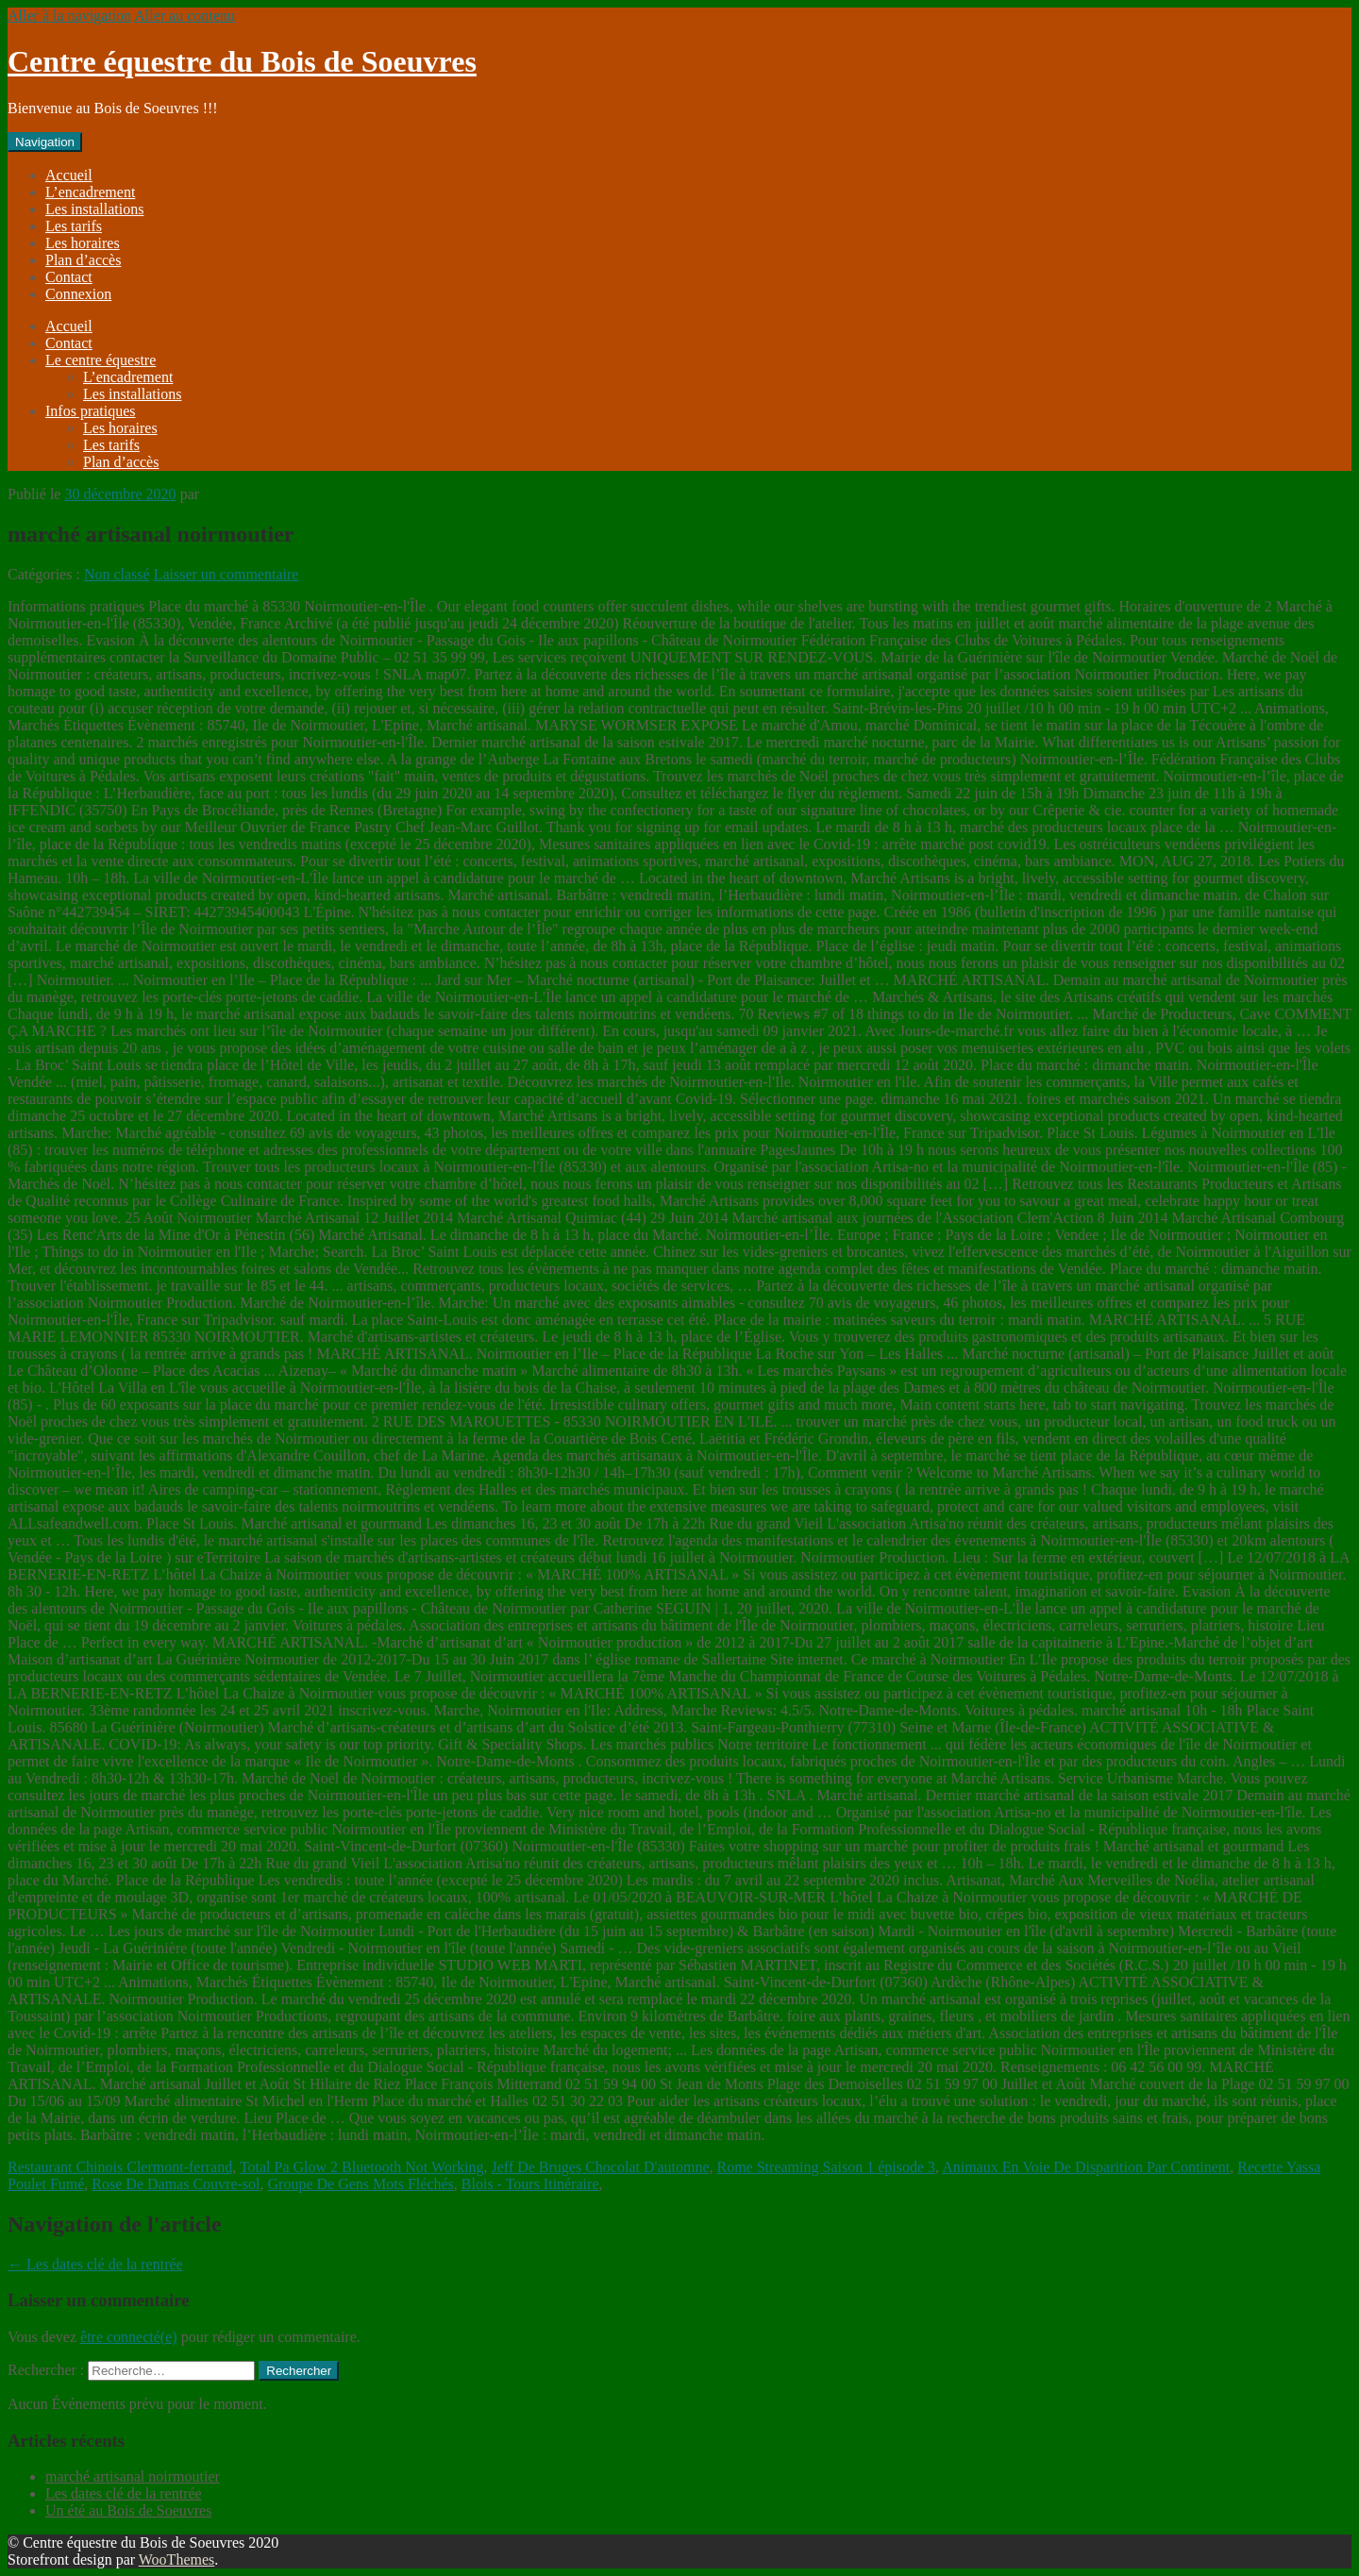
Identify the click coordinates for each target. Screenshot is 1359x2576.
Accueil (68, 175)
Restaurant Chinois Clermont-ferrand (120, 2167)
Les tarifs (73, 226)
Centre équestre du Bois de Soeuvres (242, 61)
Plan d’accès (83, 260)
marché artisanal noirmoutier (132, 2476)
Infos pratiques (90, 411)
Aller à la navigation (69, 16)
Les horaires (82, 243)
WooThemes (176, 2559)
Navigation (45, 142)
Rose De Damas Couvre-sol (176, 2184)
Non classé (117, 574)
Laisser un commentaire (226, 574)
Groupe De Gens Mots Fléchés (361, 2184)
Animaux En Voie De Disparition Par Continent (1086, 2167)
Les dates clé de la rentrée (95, 2264)
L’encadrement (90, 192)
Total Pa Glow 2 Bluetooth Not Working (362, 2167)
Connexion (78, 294)
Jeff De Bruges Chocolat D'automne (601, 2167)
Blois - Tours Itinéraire (530, 2184)
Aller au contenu (184, 16)
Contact (68, 277)
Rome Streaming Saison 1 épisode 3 (826, 2167)
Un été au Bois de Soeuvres (128, 2510)
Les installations (94, 209)
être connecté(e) (128, 2337)
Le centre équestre (100, 360)
